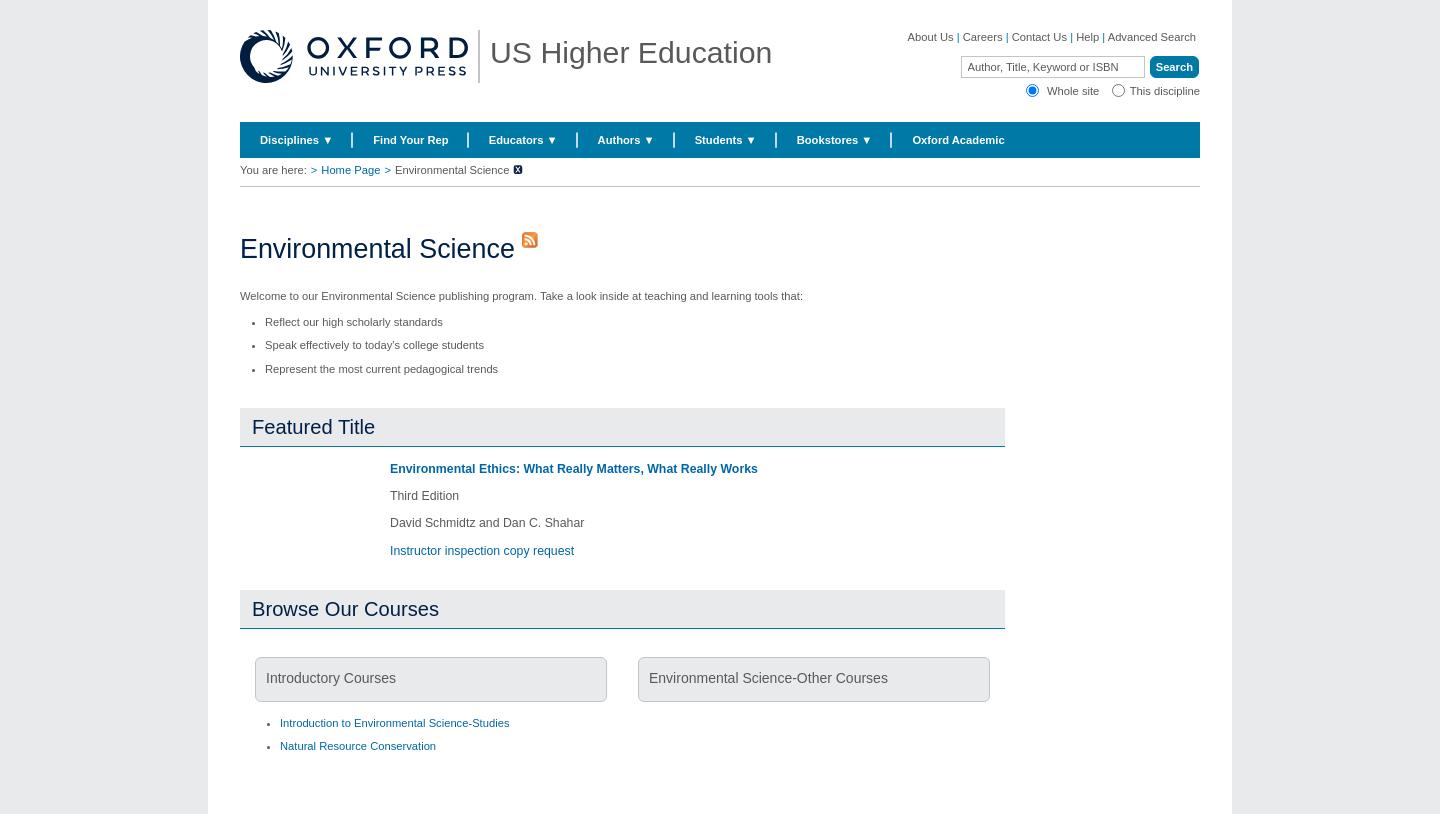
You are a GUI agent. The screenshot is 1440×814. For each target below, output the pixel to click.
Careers (983, 37)
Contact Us (1039, 37)
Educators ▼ (523, 140)
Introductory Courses (331, 678)
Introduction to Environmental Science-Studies (394, 723)
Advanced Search (1152, 37)
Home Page (350, 170)
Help (1087, 37)
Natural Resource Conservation (358, 746)
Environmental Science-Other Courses (768, 678)
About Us (931, 37)
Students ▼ (726, 140)
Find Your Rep (410, 140)
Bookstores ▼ (835, 140)
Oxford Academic (958, 140)
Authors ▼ (626, 140)
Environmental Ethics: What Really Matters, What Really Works (574, 469)
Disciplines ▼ (296, 140)
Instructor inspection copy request (482, 551)
